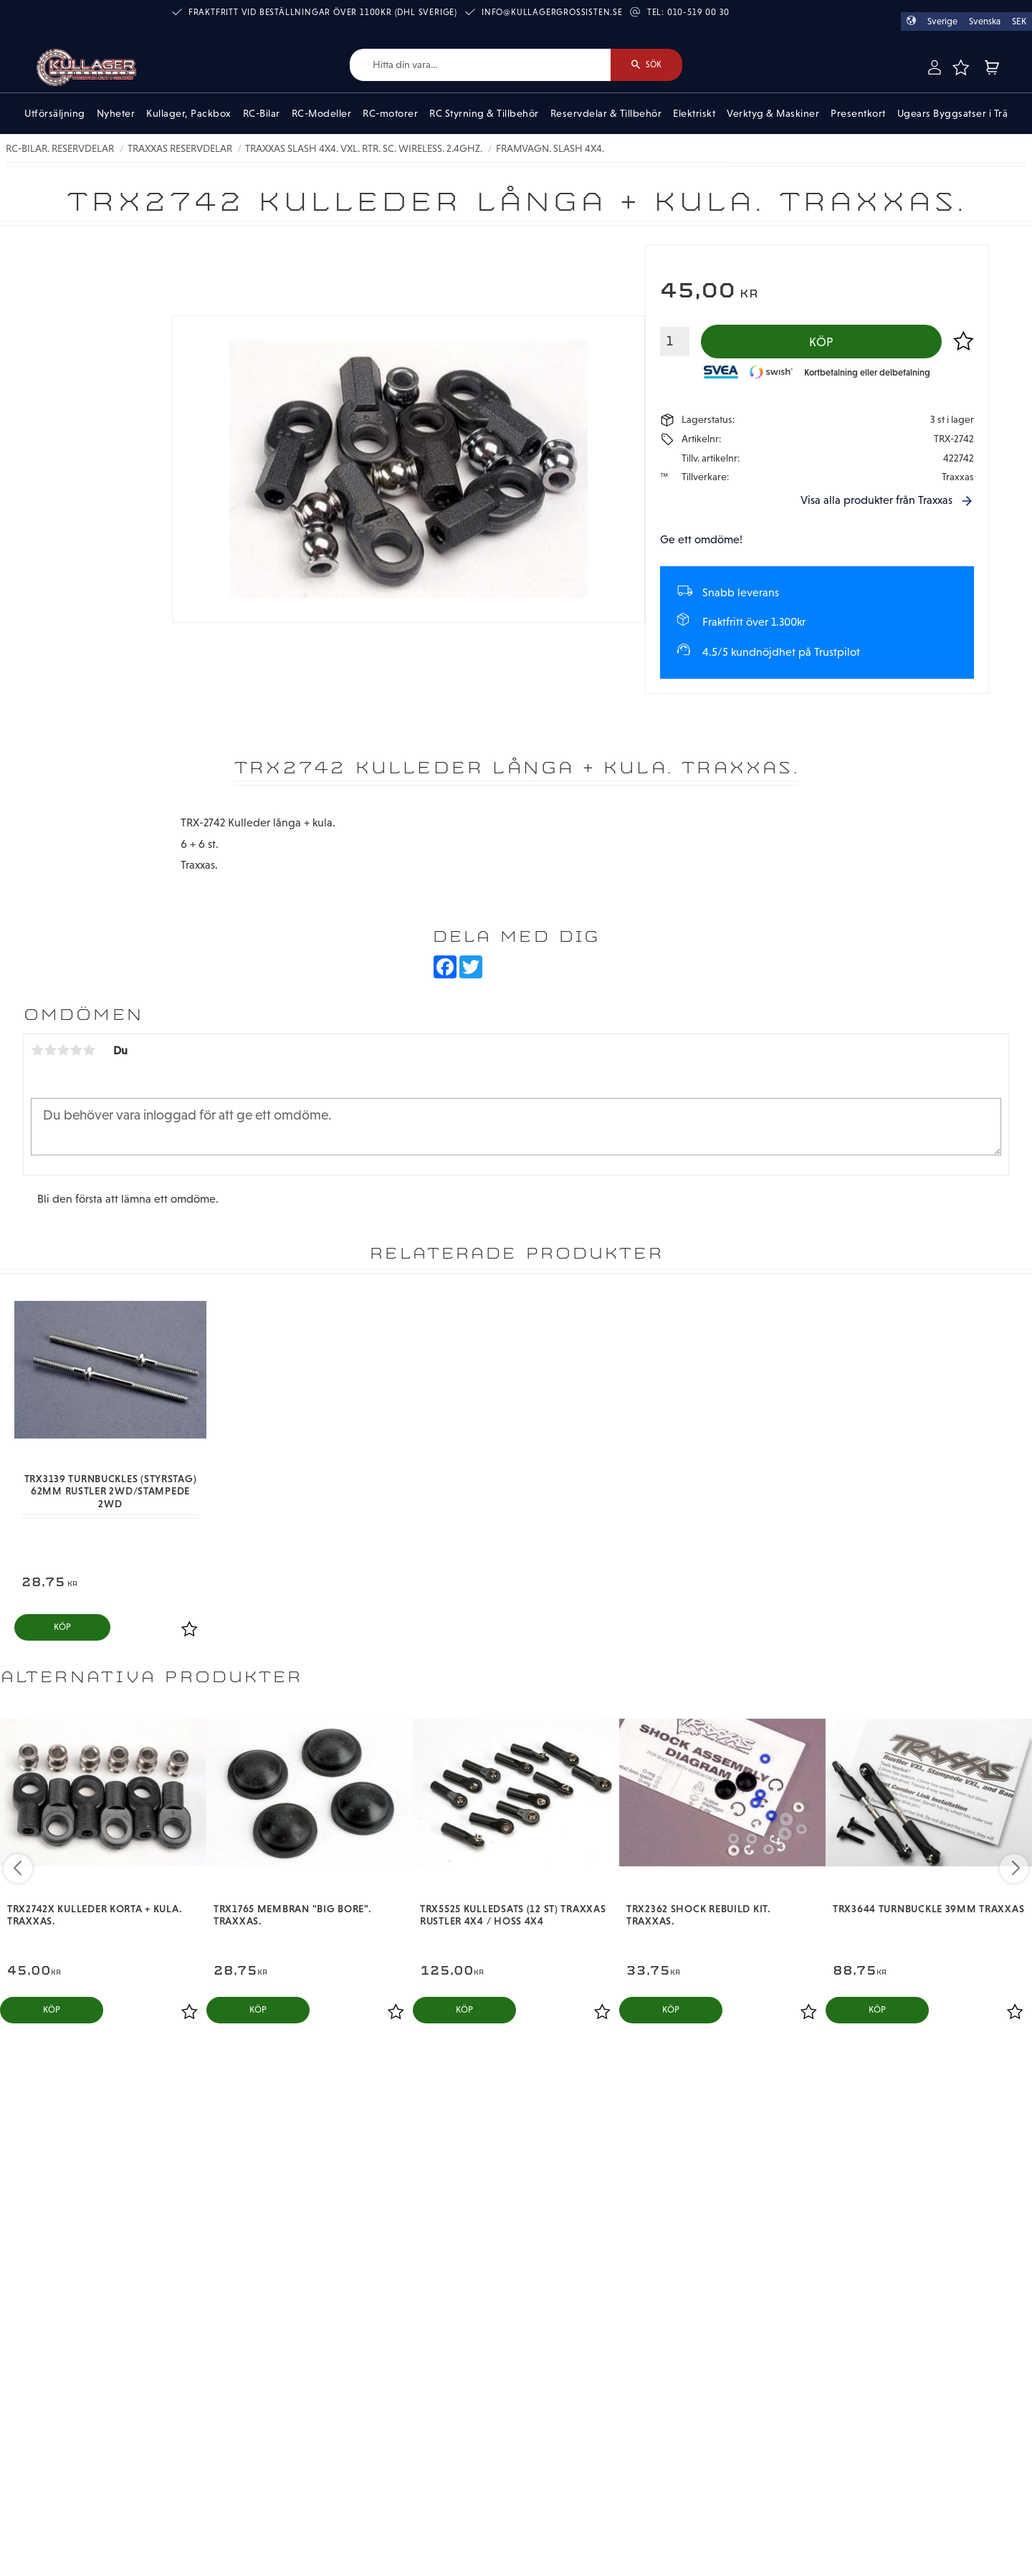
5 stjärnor (88, 1050)
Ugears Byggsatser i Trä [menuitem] (952, 113)
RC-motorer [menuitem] (390, 113)
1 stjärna (37, 1050)
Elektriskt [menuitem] (694, 113)
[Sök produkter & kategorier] (480, 65)
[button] (961, 67)
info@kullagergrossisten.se (552, 12)
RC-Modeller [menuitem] (322, 113)
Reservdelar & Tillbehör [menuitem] (606, 113)
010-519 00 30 (698, 12)
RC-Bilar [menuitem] (261, 113)
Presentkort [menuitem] (858, 113)
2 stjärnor (50, 1050)
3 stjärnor (63, 1050)
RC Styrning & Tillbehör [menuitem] (484, 113)
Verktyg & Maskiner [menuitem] (773, 113)
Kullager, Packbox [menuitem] (188, 113)
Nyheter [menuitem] (116, 113)
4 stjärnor (76, 1050)
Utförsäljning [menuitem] (54, 113)
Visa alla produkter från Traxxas (876, 500)
